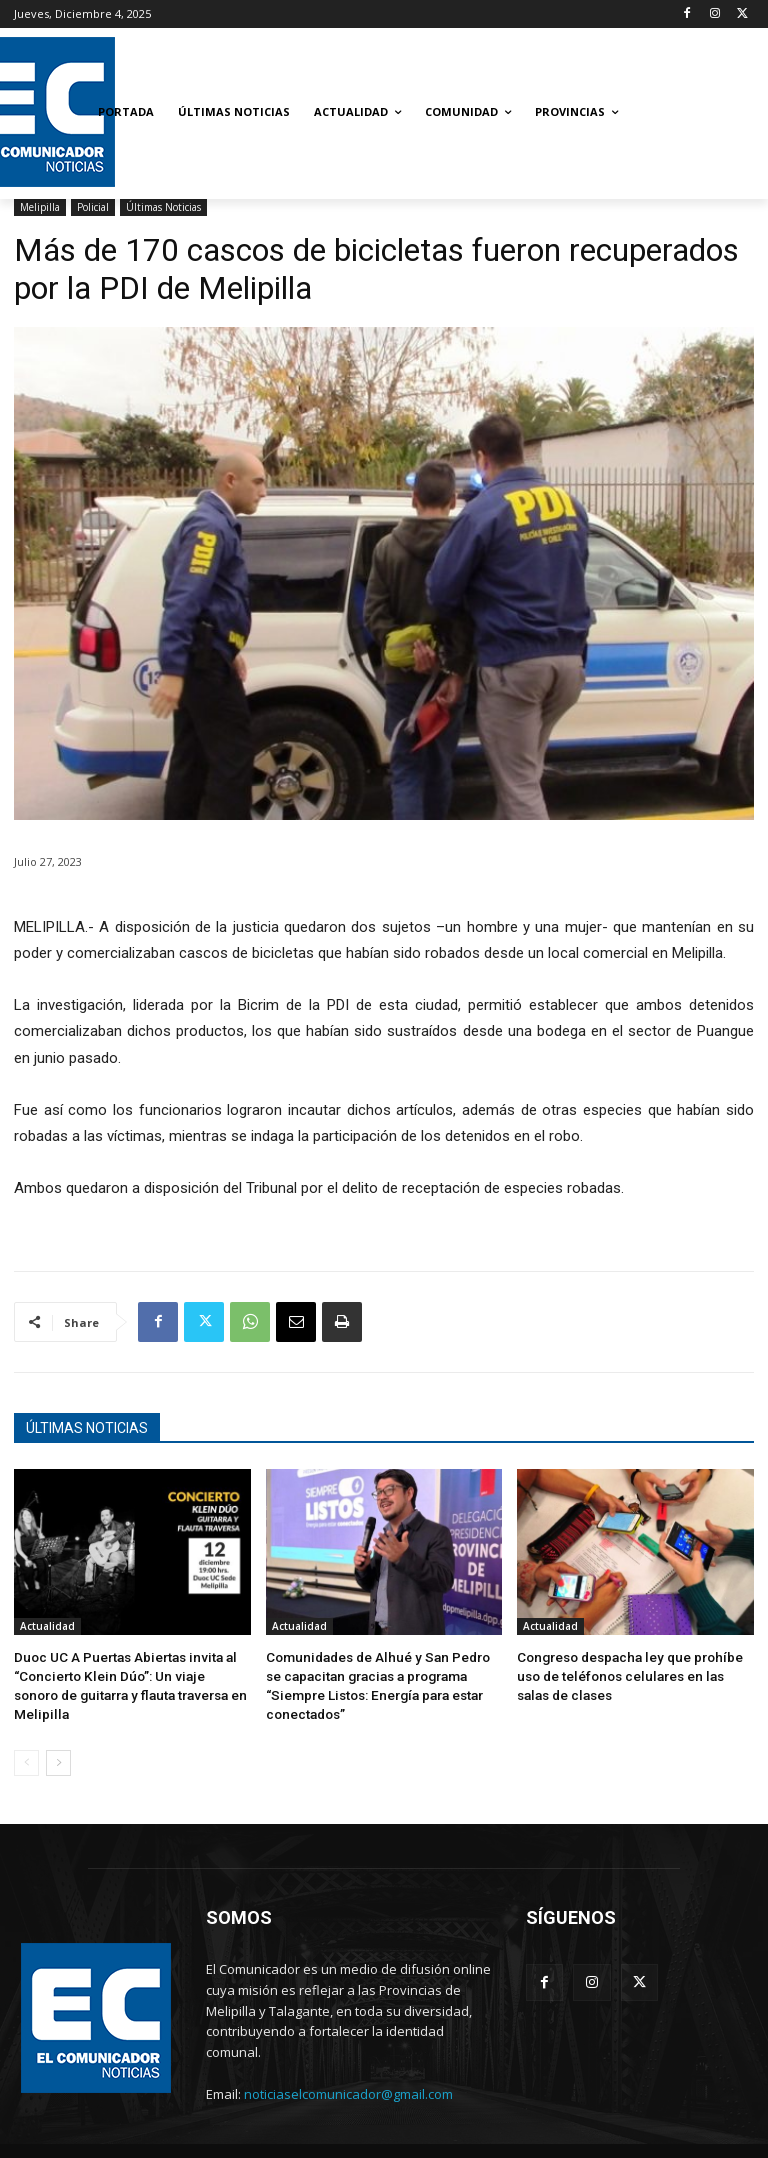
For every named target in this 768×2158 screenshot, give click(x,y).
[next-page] (58, 1737)
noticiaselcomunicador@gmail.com (348, 2068)
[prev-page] (26, 1737)
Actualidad (47, 1626)
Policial (93, 207)
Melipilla (40, 207)
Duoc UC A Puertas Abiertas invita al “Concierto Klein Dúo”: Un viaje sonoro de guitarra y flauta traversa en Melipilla (127, 1673)
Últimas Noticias (163, 207)
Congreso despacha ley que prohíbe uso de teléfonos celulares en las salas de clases (629, 1673)
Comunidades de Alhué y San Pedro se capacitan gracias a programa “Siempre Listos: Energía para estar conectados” (377, 1673)
